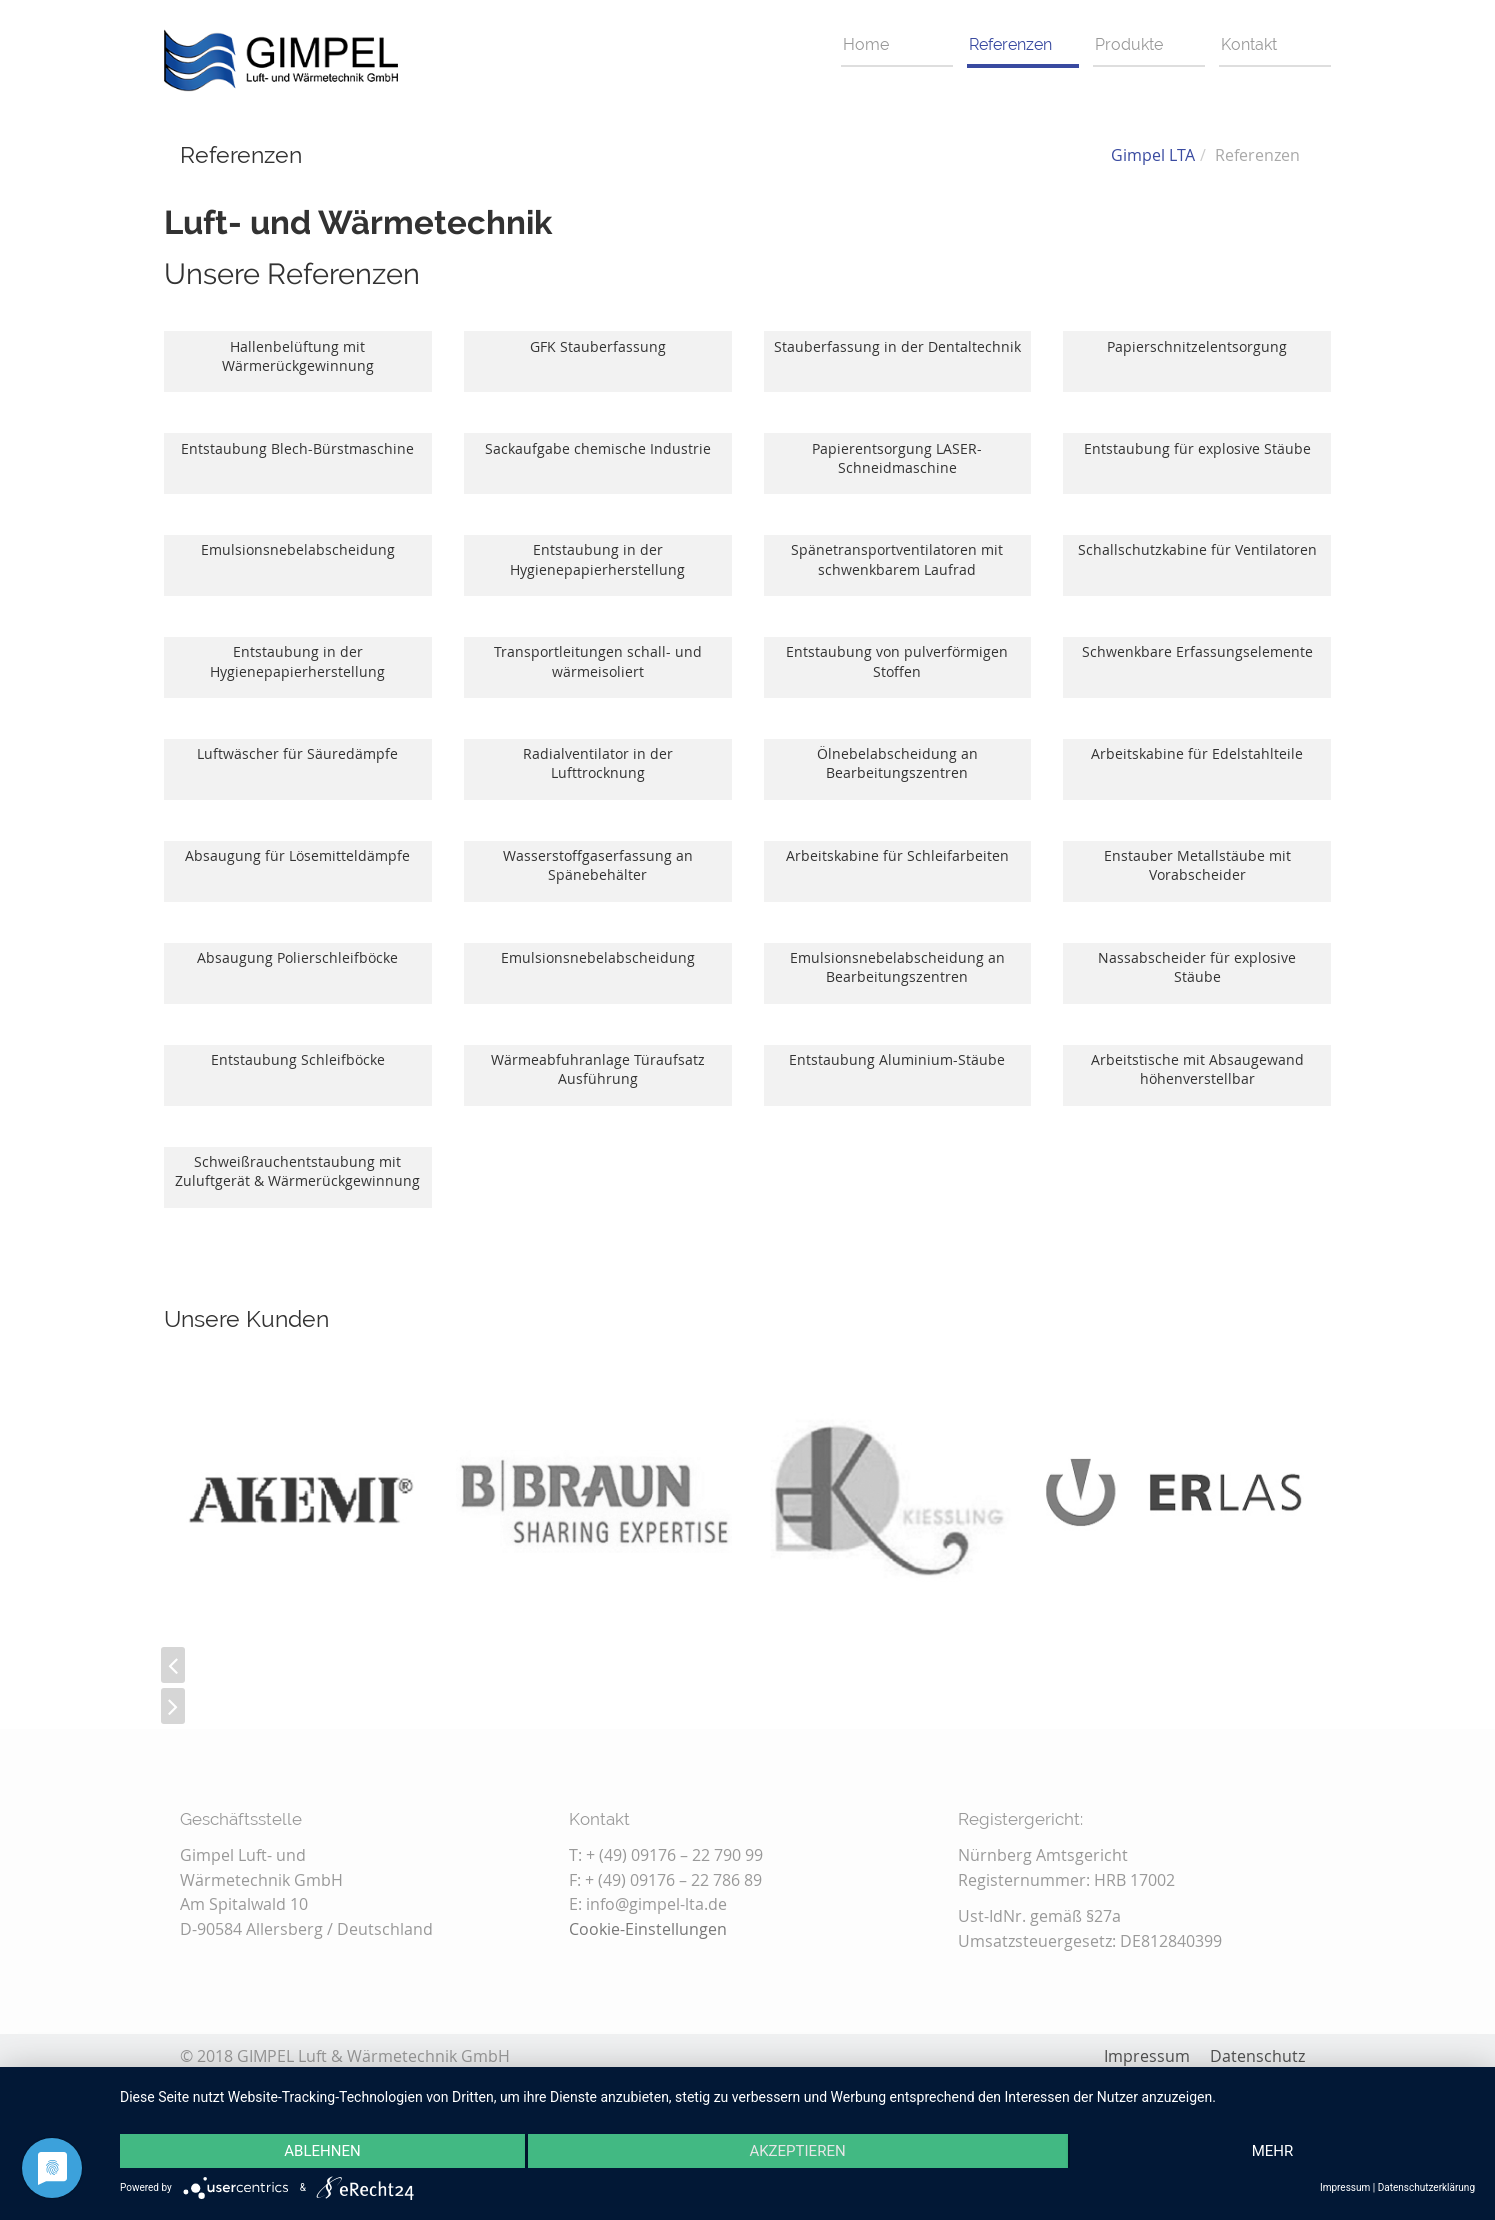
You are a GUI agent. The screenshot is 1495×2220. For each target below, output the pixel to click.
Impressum (1345, 2187)
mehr (1273, 2151)
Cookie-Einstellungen (648, 1929)
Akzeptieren (797, 2151)
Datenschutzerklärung (1426, 2187)
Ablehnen (322, 2151)
